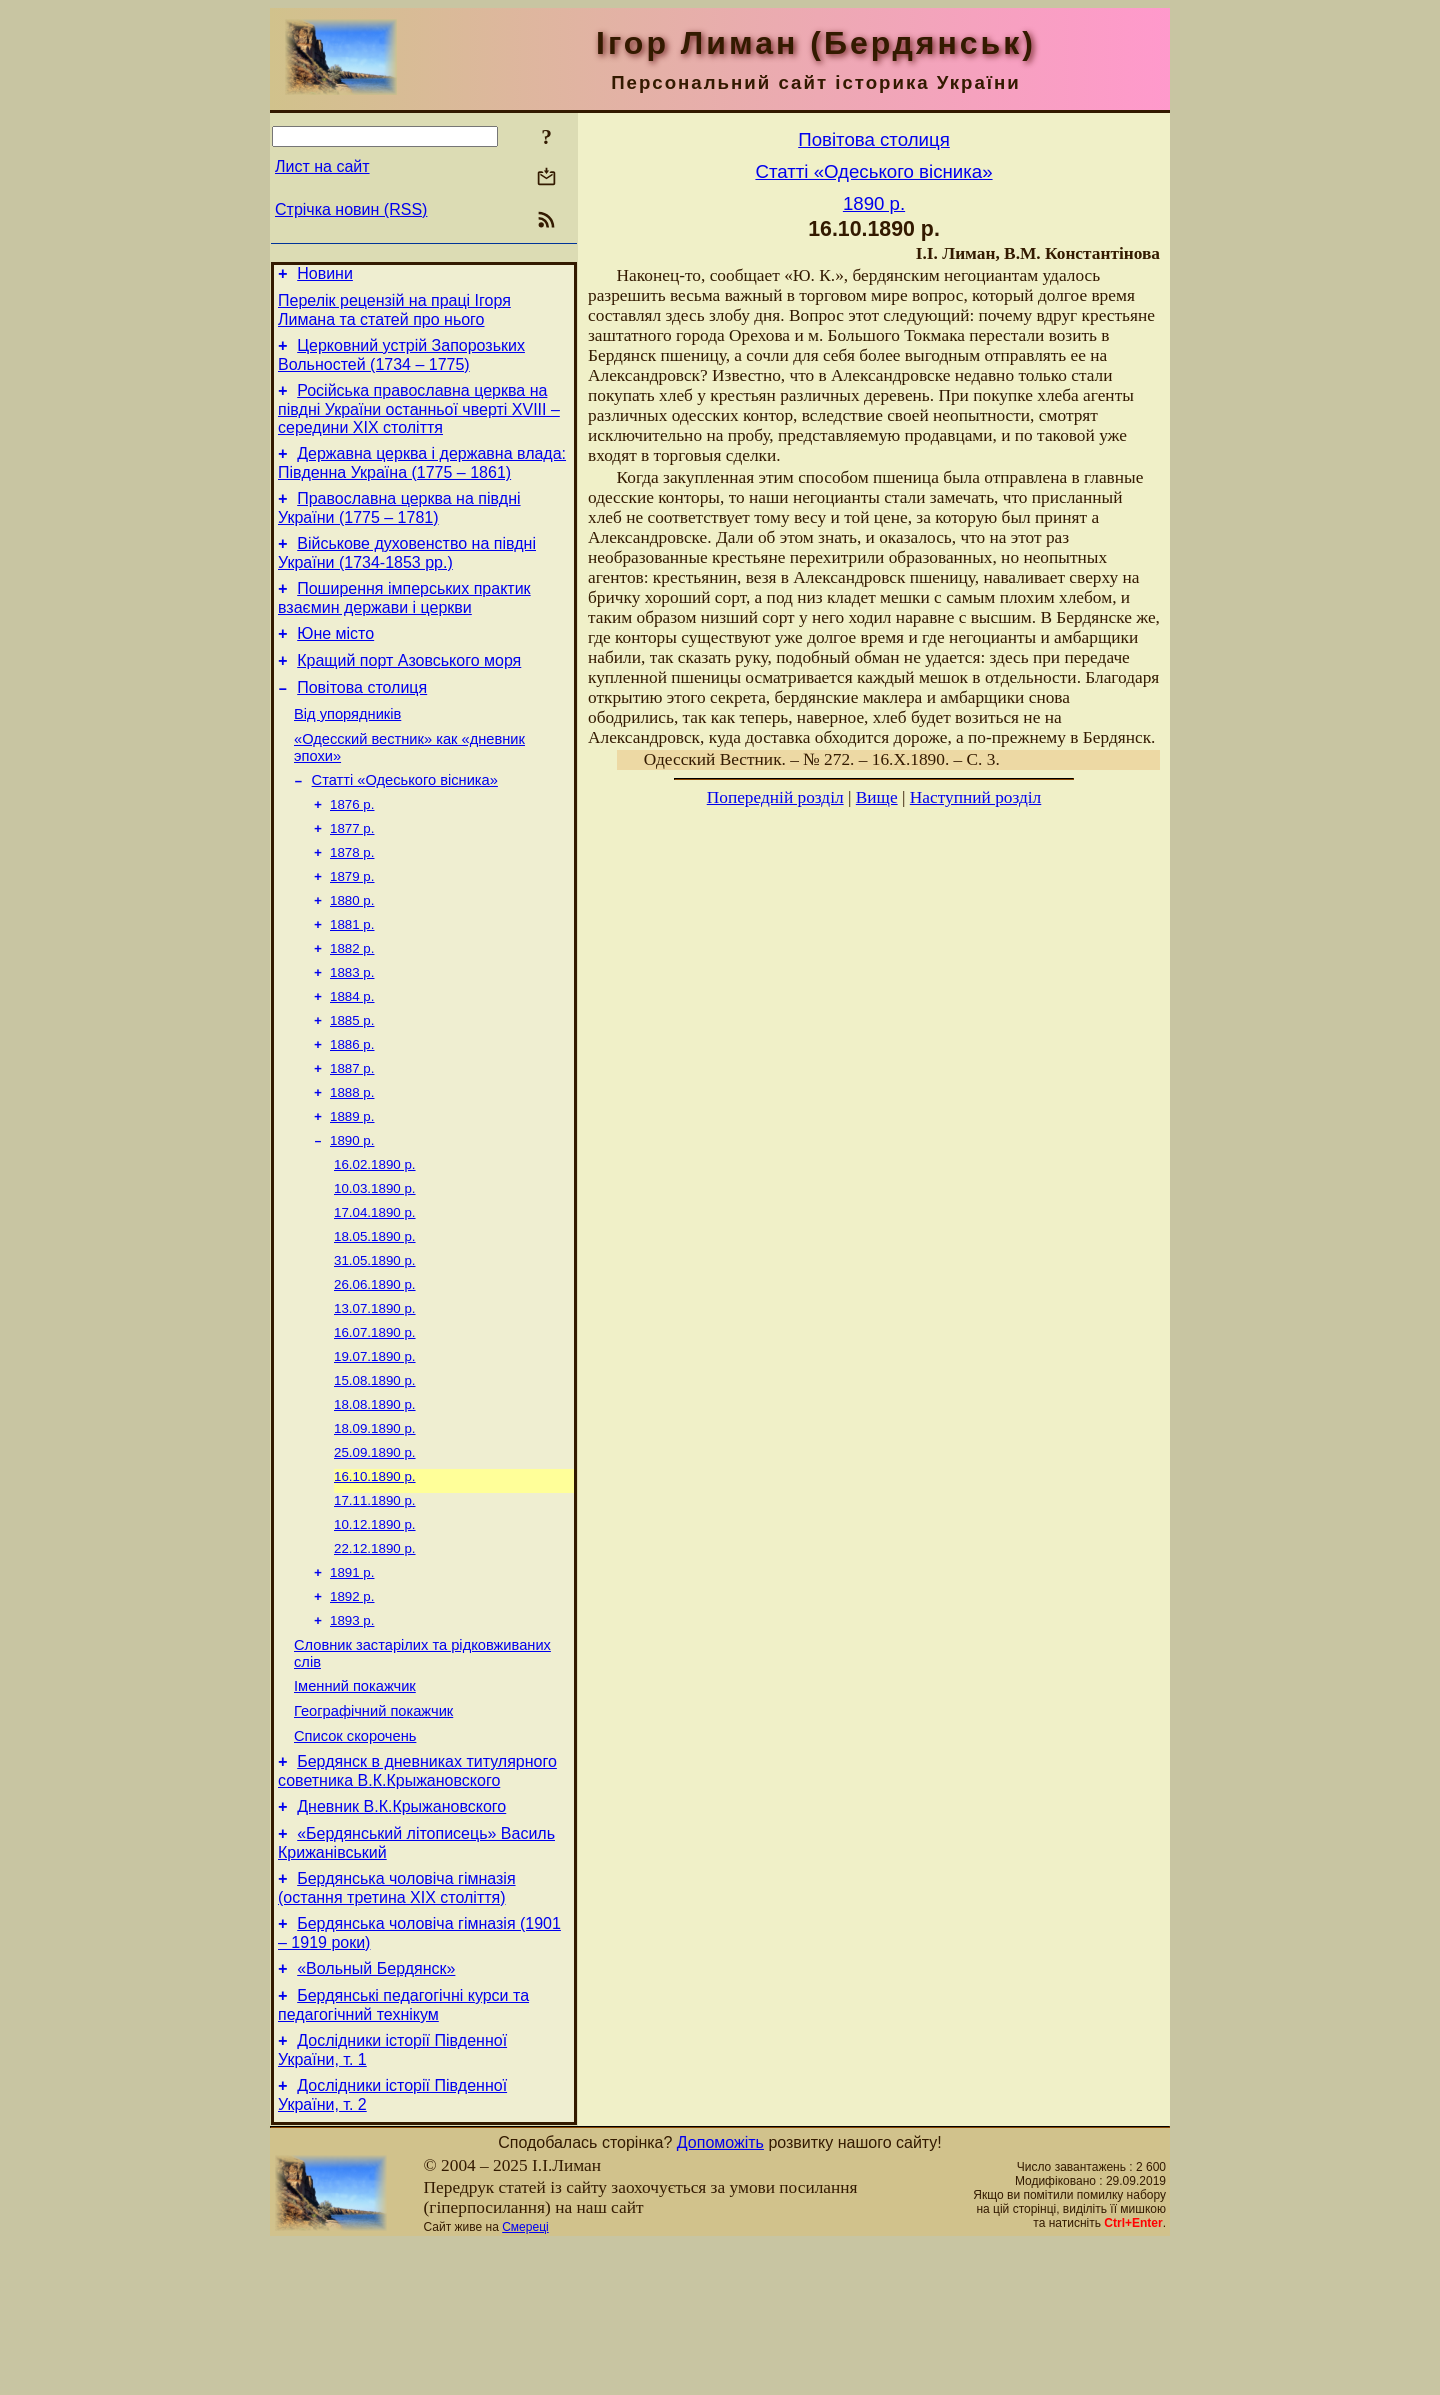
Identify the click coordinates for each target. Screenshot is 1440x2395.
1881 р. (352, 978)
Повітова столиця (362, 720)
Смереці (525, 2378)
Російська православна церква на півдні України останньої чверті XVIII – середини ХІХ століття (419, 421)
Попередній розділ (775, 797)
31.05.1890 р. (375, 1342)
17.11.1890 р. (375, 1602)
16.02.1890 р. (375, 1238)
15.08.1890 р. (375, 1472)
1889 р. (352, 1186)
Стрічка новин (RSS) (351, 209)
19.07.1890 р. (375, 1446)
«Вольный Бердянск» (376, 2110)
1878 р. (352, 900)
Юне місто (335, 660)
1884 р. (352, 1056)
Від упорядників (347, 750)
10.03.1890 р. (375, 1264)
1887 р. (352, 1134)
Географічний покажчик (373, 1832)
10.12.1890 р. (375, 1628)
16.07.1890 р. (375, 1420)
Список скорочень (355, 1860)
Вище (877, 797)
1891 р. (352, 1680)
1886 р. (352, 1108)
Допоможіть (720, 2293)
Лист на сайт (322, 166)
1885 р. (352, 1082)
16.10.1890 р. (375, 1576)
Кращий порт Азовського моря (409, 690)
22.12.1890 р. (375, 1654)
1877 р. (352, 874)
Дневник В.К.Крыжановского (401, 1936)
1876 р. (352, 848)
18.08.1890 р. (375, 1498)
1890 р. (352, 1212)
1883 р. (352, 1030)
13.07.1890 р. (375, 1394)
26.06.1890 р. (375, 1368)
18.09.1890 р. (375, 1524)
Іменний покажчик (355, 1804)
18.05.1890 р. (375, 1316)
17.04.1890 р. (375, 1290)
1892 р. (352, 1706)
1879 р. (352, 926)
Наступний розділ (975, 797)
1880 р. (352, 952)
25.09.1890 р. (375, 1550)
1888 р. (352, 1160)
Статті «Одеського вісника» (405, 822)
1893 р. (352, 1732)
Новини (325, 276)
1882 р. (352, 1004)
